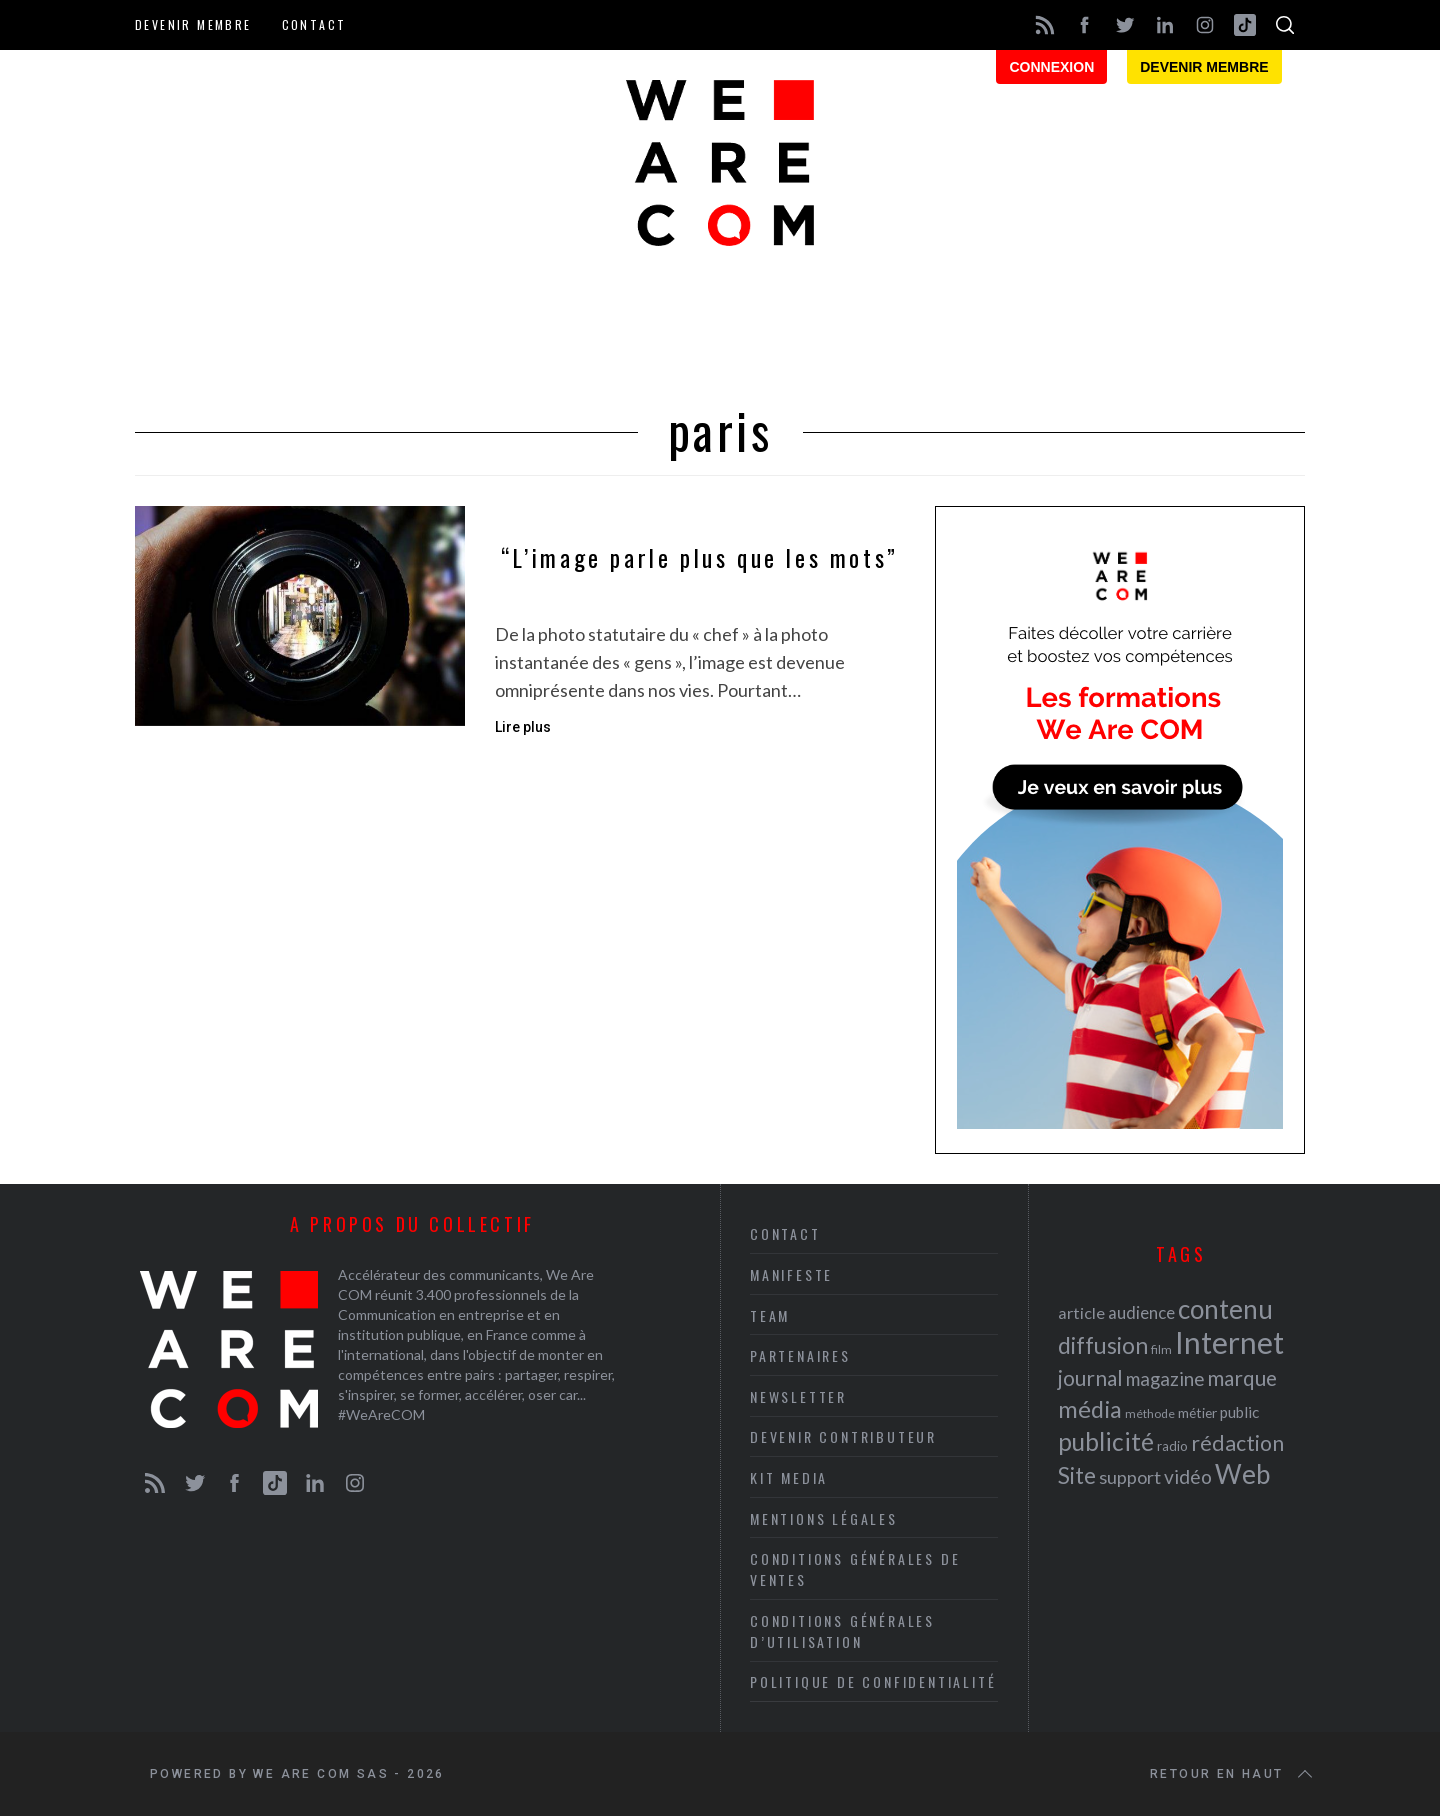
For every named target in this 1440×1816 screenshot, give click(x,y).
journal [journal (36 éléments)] (1090, 1377)
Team (770, 1315)
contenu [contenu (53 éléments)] (1225, 1309)
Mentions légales (824, 1518)
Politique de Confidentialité (873, 1681)
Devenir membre (193, 24)
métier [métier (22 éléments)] (1197, 1412)
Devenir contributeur (843, 1436)
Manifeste (791, 1274)
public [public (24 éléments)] (1239, 1412)
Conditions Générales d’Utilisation (842, 1631)
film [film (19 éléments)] (1161, 1349)
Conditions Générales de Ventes (855, 1569)
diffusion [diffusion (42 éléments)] (1103, 1345)
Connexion (1051, 67)
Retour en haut (1233, 1774)
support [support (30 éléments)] (1130, 1477)
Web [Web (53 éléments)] (1242, 1474)
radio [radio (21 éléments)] (1172, 1446)
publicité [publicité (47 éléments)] (1106, 1441)
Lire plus (523, 727)
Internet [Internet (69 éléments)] (1229, 1342)
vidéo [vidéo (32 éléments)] (1188, 1476)
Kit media (789, 1477)
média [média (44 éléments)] (1090, 1409)
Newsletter (798, 1396)
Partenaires (800, 1355)
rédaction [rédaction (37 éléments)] (1237, 1443)
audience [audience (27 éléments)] (1141, 1312)
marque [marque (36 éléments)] (1242, 1377)
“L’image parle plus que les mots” (700, 558)
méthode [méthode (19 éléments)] (1150, 1413)
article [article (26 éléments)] (1081, 1312)
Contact (314, 24)
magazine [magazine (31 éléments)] (1165, 1378)
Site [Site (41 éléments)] (1077, 1475)
